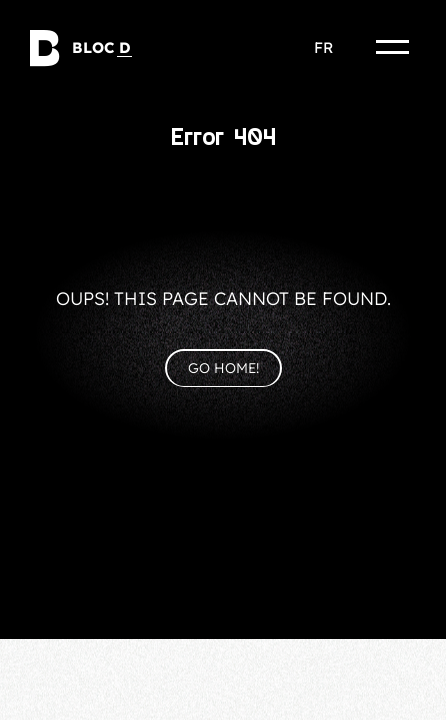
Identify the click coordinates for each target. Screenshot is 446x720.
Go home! (223, 368)
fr (323, 47)
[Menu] (393, 47)
